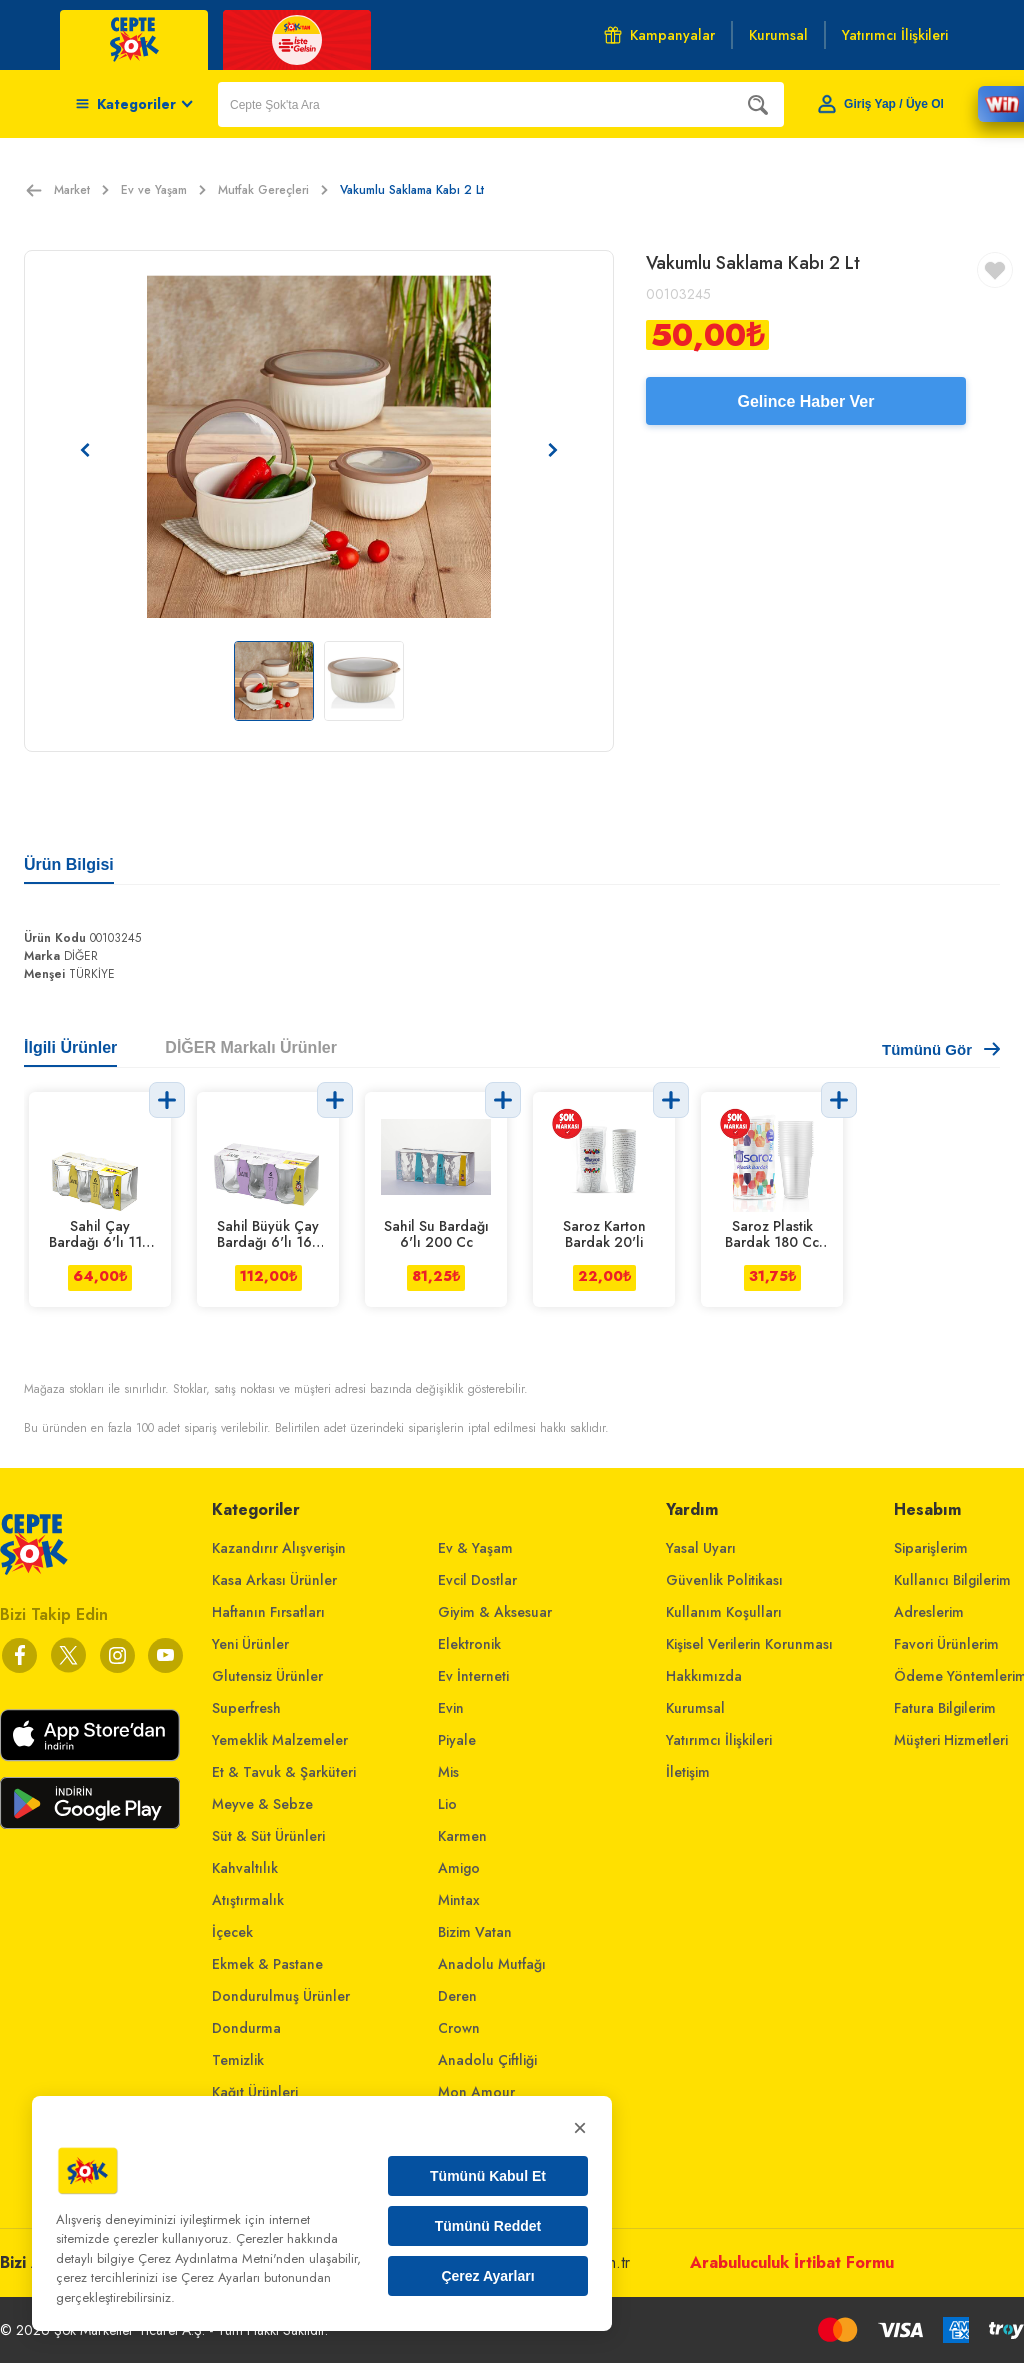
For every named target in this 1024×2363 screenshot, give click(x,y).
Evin (451, 1708)
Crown (459, 2028)
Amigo (459, 1868)
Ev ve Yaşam (163, 190)
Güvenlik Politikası (724, 1580)
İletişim (688, 1772)
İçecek (232, 1932)
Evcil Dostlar (477, 1580)
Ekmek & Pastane (267, 1964)
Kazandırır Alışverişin (279, 1548)
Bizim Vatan (475, 1932)
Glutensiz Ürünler (267, 1676)
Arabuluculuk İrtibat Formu (792, 2262)
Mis (448, 1772)
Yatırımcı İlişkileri (719, 1740)
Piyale (457, 1740)
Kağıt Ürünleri (255, 2092)
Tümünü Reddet (488, 2226)
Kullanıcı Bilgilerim (952, 1580)
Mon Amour (476, 2092)
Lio (447, 1804)
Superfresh (246, 1708)
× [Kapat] (580, 2127)
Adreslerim (929, 1612)
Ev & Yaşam (475, 1548)
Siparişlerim (931, 1548)
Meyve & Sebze (262, 1804)
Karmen (462, 1836)
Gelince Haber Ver (806, 401)
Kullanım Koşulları (724, 1612)
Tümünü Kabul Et (488, 2176)
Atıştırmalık (248, 1900)
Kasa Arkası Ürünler (274, 1580)
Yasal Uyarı (701, 1548)
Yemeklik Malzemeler (280, 1740)
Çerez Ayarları (487, 2276)
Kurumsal (695, 1708)
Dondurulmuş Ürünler (281, 1996)
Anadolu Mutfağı (492, 1964)
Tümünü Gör (941, 1049)
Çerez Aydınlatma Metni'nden (221, 2258)
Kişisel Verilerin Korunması (749, 1644)
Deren (457, 1996)
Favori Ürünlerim (946, 1644)
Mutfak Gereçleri (273, 190)
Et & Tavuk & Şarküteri (284, 1772)
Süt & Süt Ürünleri (268, 1836)
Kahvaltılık (245, 1868)
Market (81, 190)
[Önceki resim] (85, 450)
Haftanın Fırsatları (268, 1612)
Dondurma (246, 2028)
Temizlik (238, 2060)
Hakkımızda (704, 1676)
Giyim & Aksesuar (495, 1612)
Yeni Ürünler (250, 1644)
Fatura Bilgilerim (945, 1708)
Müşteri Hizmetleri (951, 1740)
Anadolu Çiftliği (487, 2060)
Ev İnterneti (473, 1676)
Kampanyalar (659, 35)
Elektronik (469, 1644)
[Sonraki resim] (553, 450)
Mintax (459, 1900)
